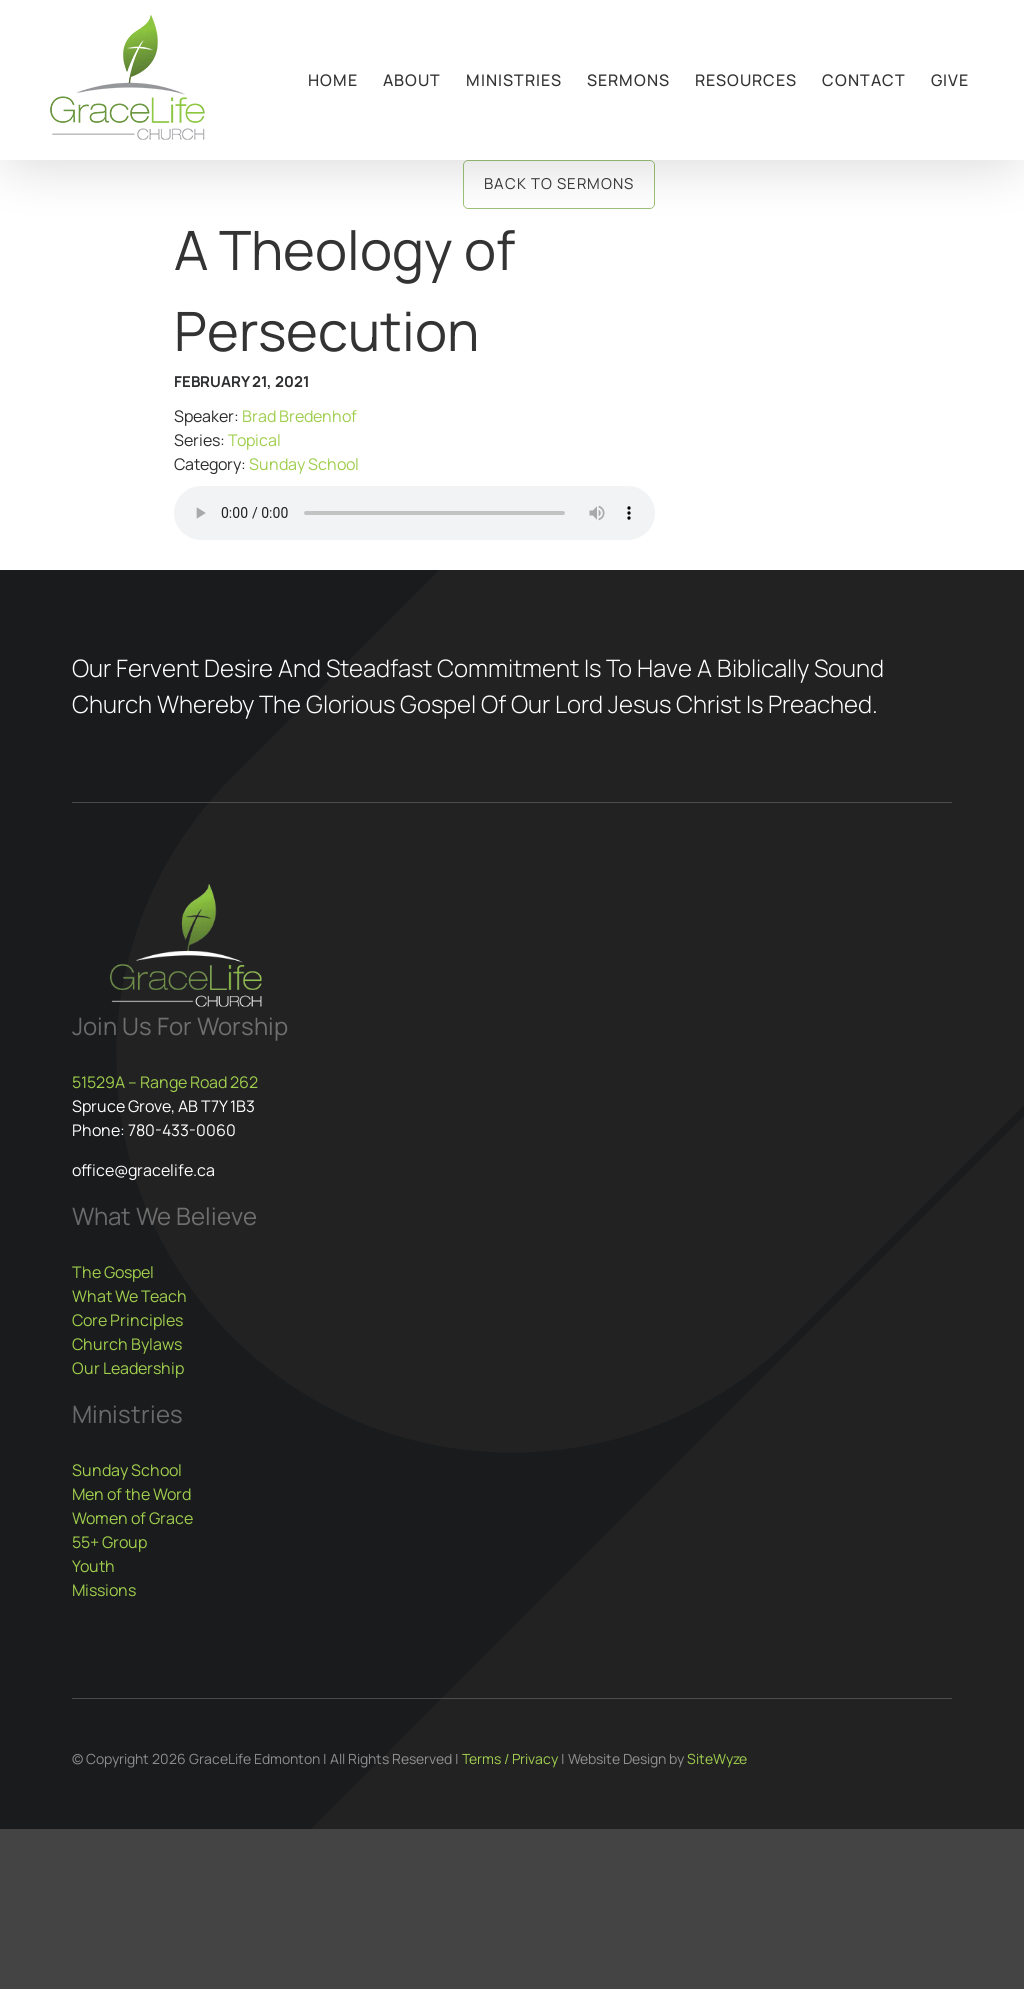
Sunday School (304, 464)
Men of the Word (131, 1494)
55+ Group (109, 1542)
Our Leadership (128, 1368)
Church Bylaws (127, 1344)
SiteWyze (717, 1758)
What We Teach (129, 1296)
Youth (93, 1566)
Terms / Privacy (510, 1758)
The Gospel (113, 1272)
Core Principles (127, 1320)
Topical (254, 440)
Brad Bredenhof (299, 416)
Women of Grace (132, 1518)
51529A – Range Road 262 (165, 1082)
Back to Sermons (559, 183)
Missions (104, 1590)
